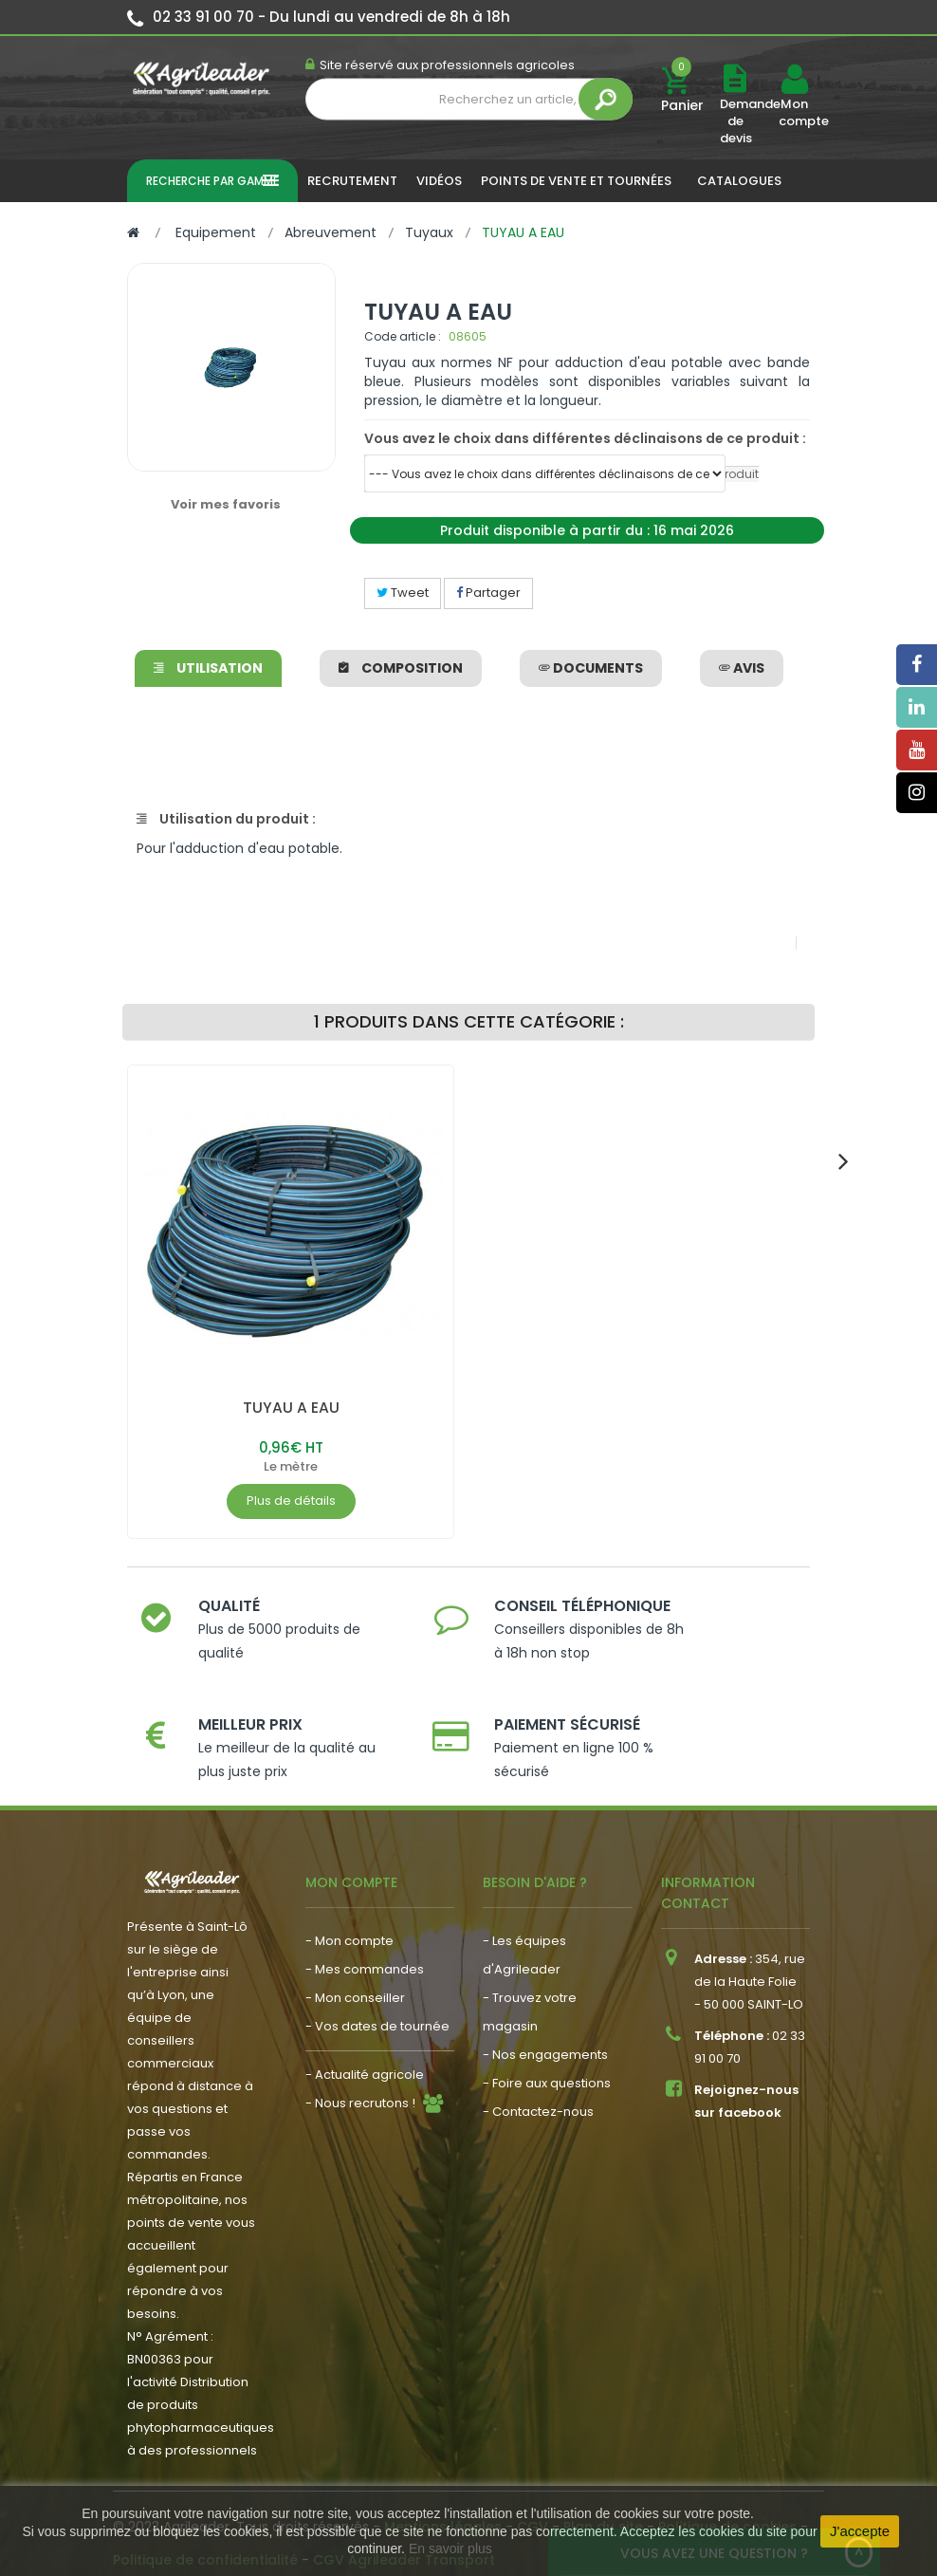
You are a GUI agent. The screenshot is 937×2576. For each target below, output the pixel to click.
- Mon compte (349, 1921)
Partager (488, 593)
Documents (591, 667)
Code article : (402, 336)
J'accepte (860, 2531)
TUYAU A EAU (291, 1407)
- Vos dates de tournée (377, 2006)
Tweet (403, 593)
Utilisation (208, 667)
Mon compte (794, 113)
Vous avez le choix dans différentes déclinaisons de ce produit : (585, 438)
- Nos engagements (545, 2035)
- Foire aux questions (547, 2063)
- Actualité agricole (364, 2055)
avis (741, 667)
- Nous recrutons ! (360, 2083)
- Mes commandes (364, 1949)
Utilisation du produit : (226, 818)
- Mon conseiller (355, 1978)
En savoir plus (450, 2548)
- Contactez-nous (538, 2092)
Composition (401, 667)
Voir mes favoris (226, 504)
